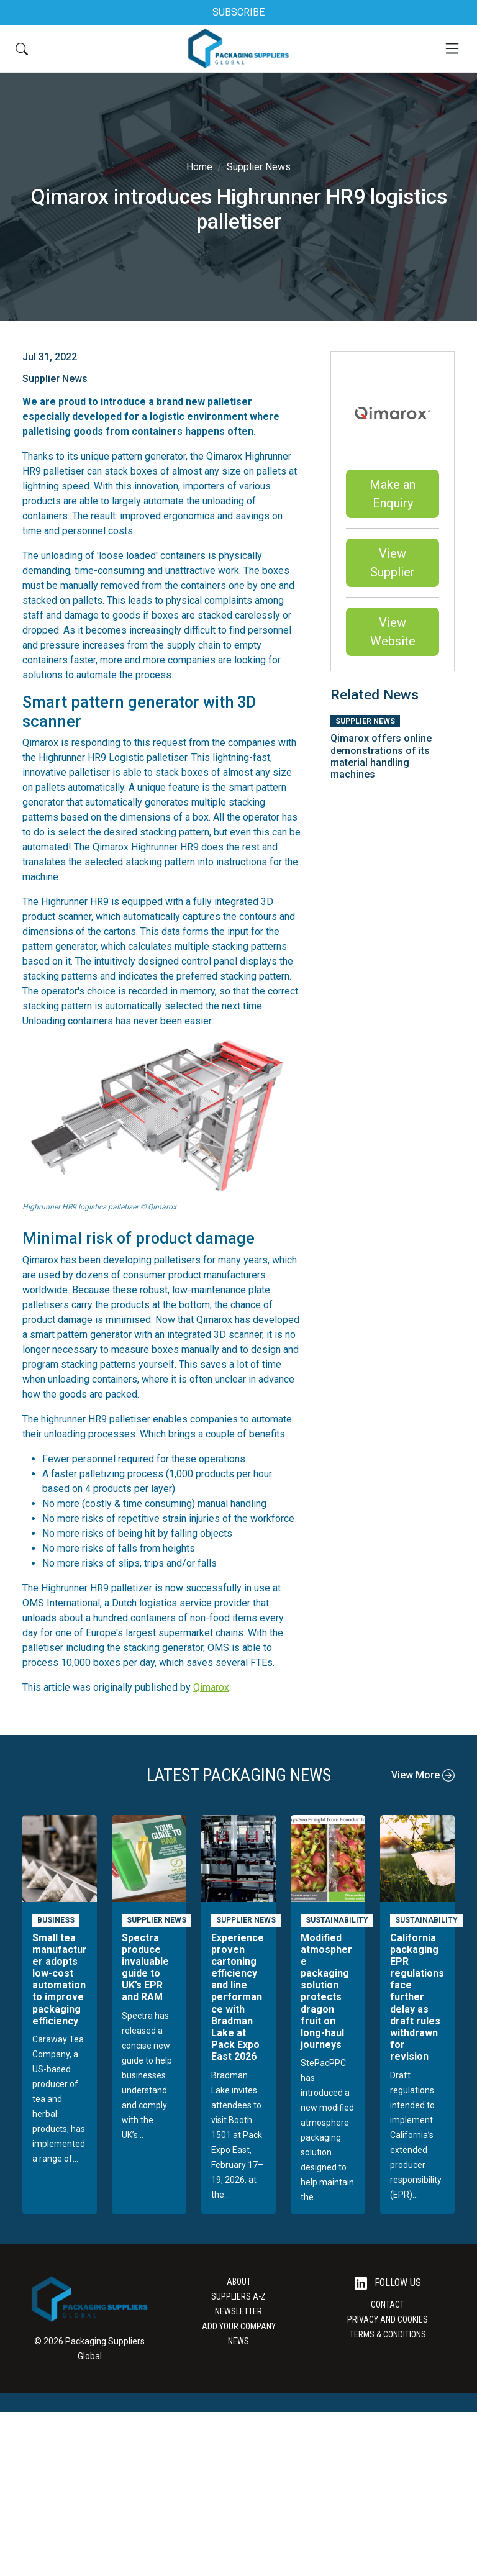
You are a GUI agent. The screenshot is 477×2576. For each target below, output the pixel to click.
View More (423, 1775)
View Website (393, 632)
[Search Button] (21, 48)
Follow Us (388, 2283)
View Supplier (392, 563)
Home (199, 167)
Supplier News (259, 167)
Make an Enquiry (393, 494)
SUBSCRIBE (238, 12)
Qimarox (211, 1687)
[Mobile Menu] (452, 48)
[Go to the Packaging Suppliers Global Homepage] (238, 48)
